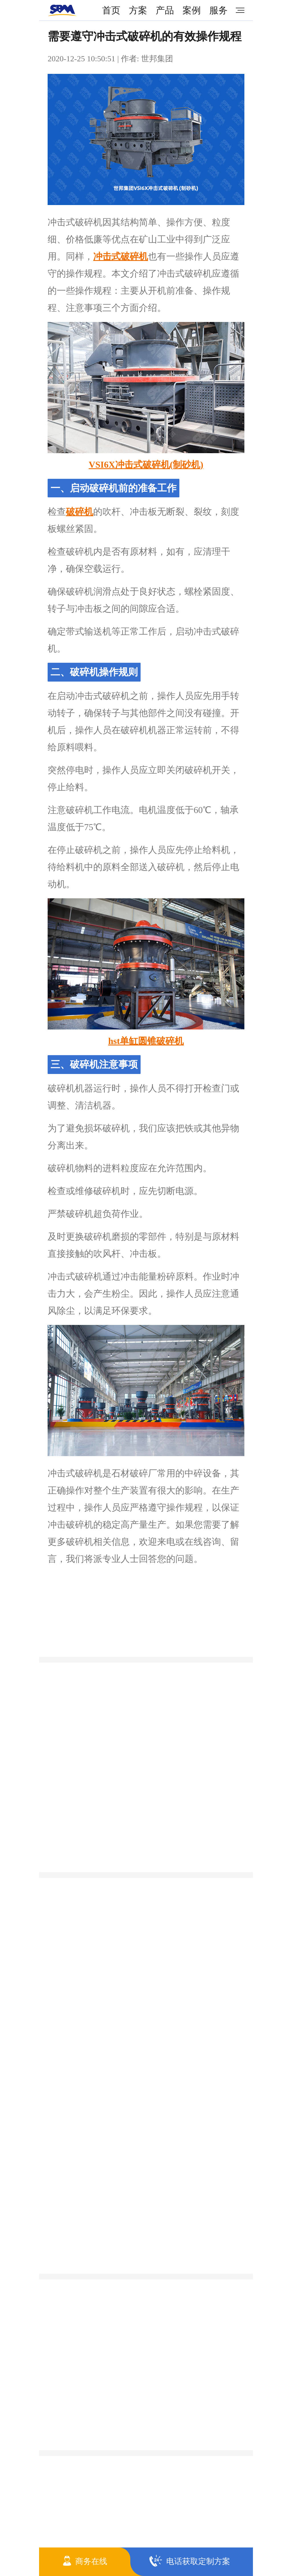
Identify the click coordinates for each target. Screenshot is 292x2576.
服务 (218, 10)
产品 (165, 10)
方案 (138, 10)
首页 (111, 10)
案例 (191, 10)
